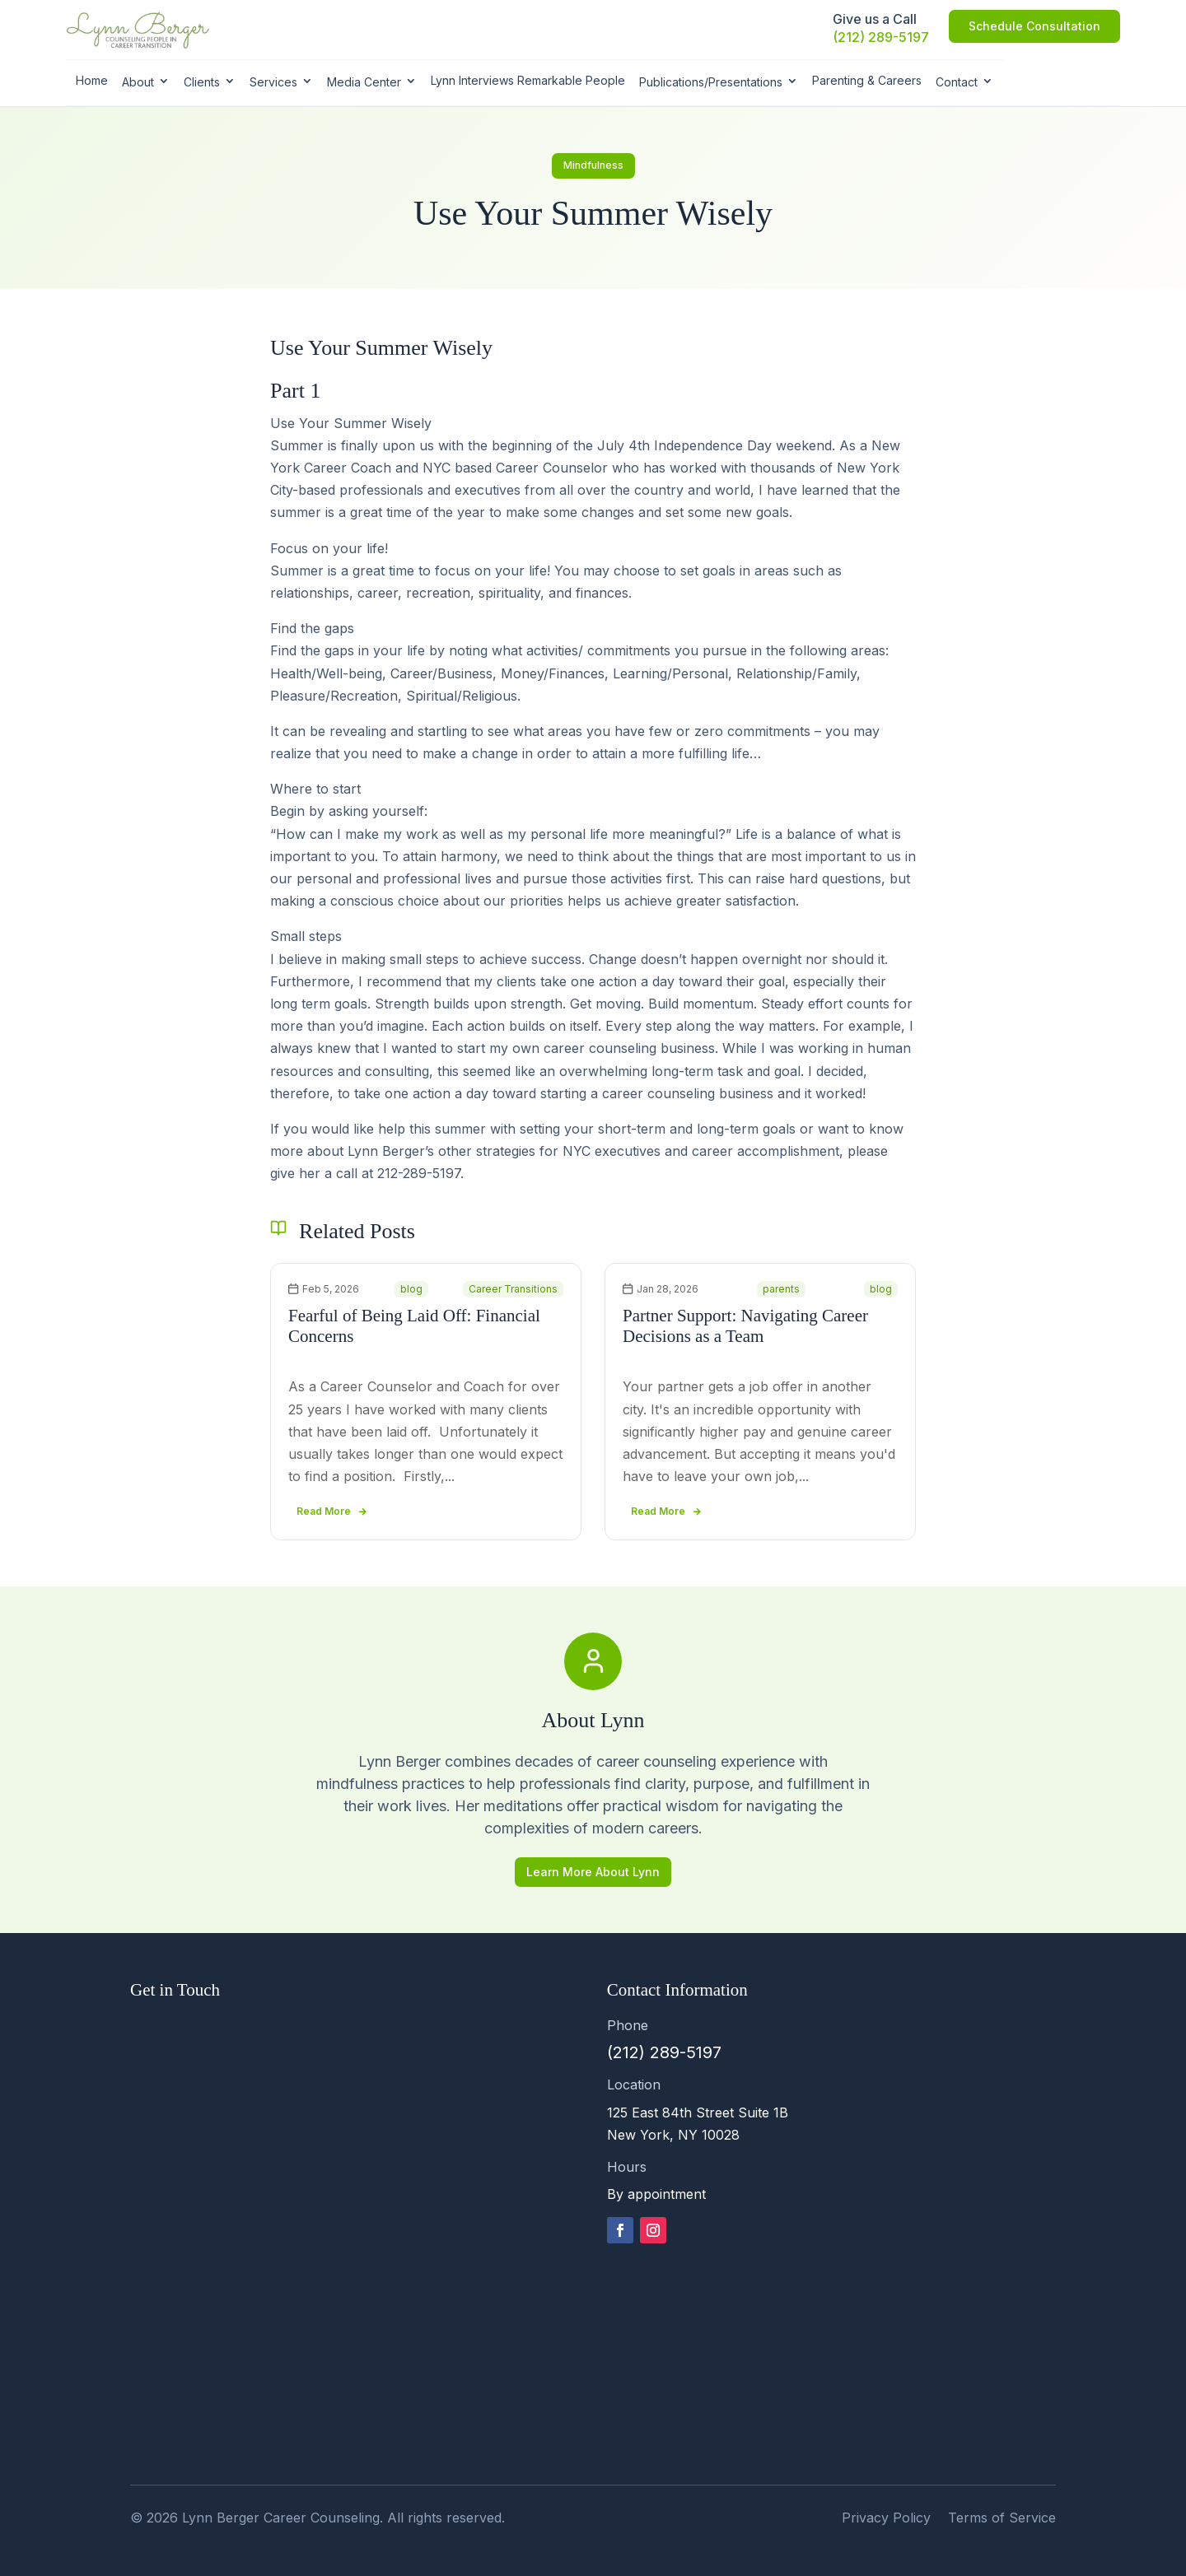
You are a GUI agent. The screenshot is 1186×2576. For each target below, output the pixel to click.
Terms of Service (1002, 2517)
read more (323, 1511)
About (138, 82)
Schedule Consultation (1034, 26)
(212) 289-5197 (881, 37)
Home (92, 80)
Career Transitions (513, 1289)
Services (273, 82)
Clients (202, 82)
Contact (957, 82)
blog (411, 1289)
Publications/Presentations (710, 82)
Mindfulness (593, 165)
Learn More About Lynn (593, 1872)
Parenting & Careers (867, 80)
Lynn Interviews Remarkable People (528, 80)
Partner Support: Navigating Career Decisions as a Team (745, 1326)
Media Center (364, 82)
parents (781, 1289)
